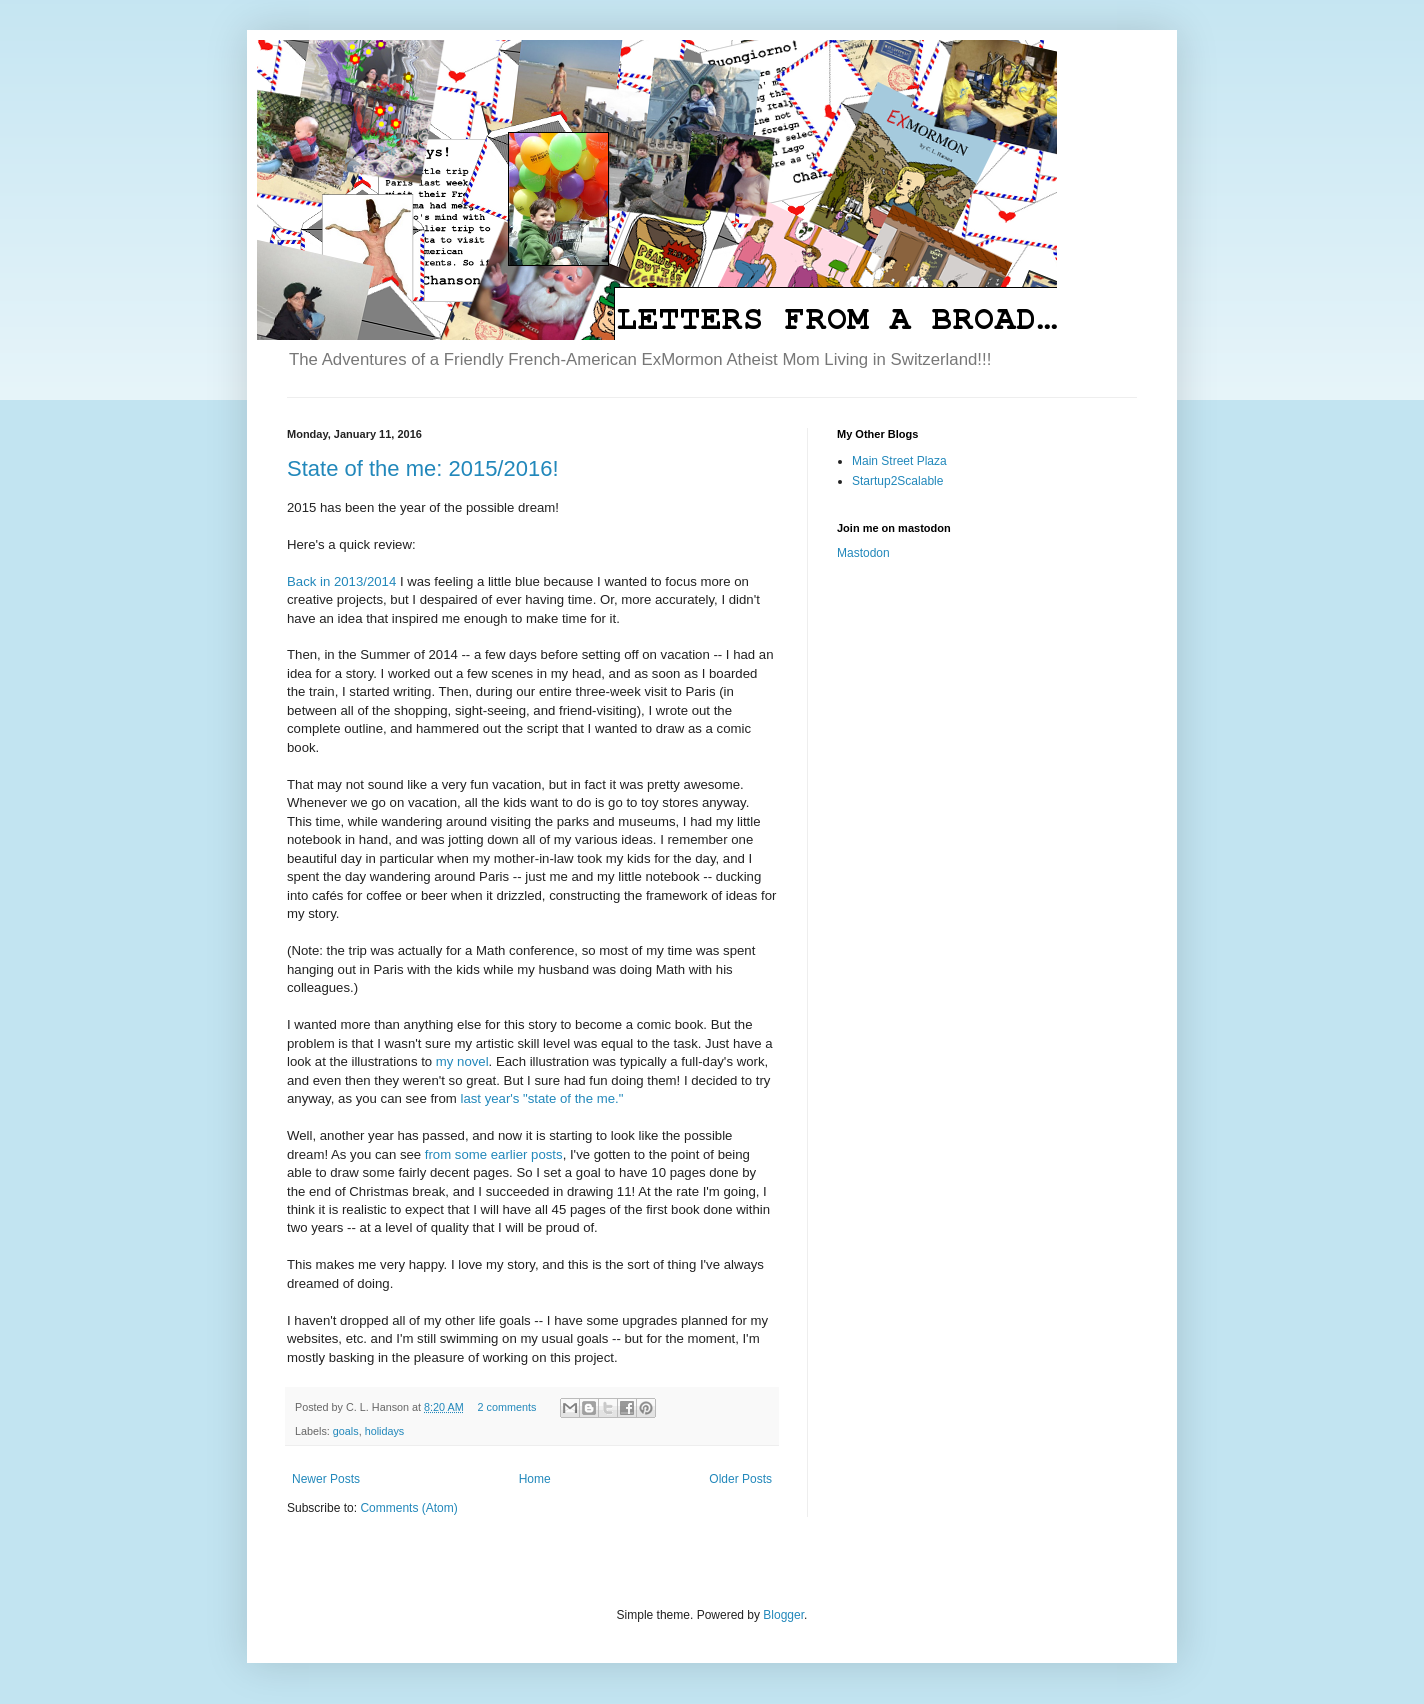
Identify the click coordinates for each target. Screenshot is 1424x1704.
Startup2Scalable (897, 481)
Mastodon (863, 553)
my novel (462, 1061)
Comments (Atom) (408, 1508)
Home (535, 1479)
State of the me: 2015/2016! (423, 468)
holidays (385, 1431)
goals (346, 1431)
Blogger (783, 1615)
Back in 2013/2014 (341, 581)
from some (456, 1154)
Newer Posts (326, 1479)
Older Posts (740, 1479)
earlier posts (527, 1154)
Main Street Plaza (899, 461)
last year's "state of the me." (541, 1098)
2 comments (506, 1407)
